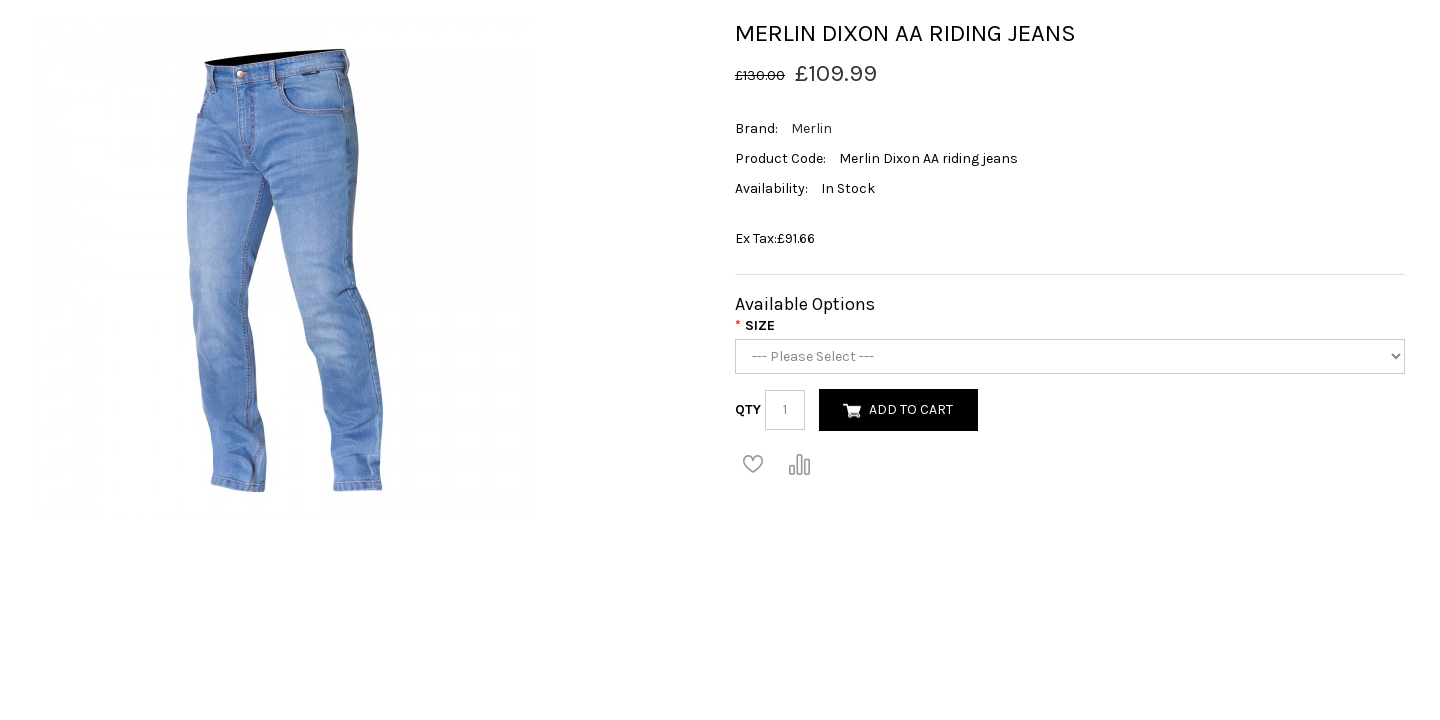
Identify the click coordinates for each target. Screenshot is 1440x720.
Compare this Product (799, 464)
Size (760, 325)
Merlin (811, 128)
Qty (748, 409)
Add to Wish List (753, 464)
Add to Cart (911, 409)
